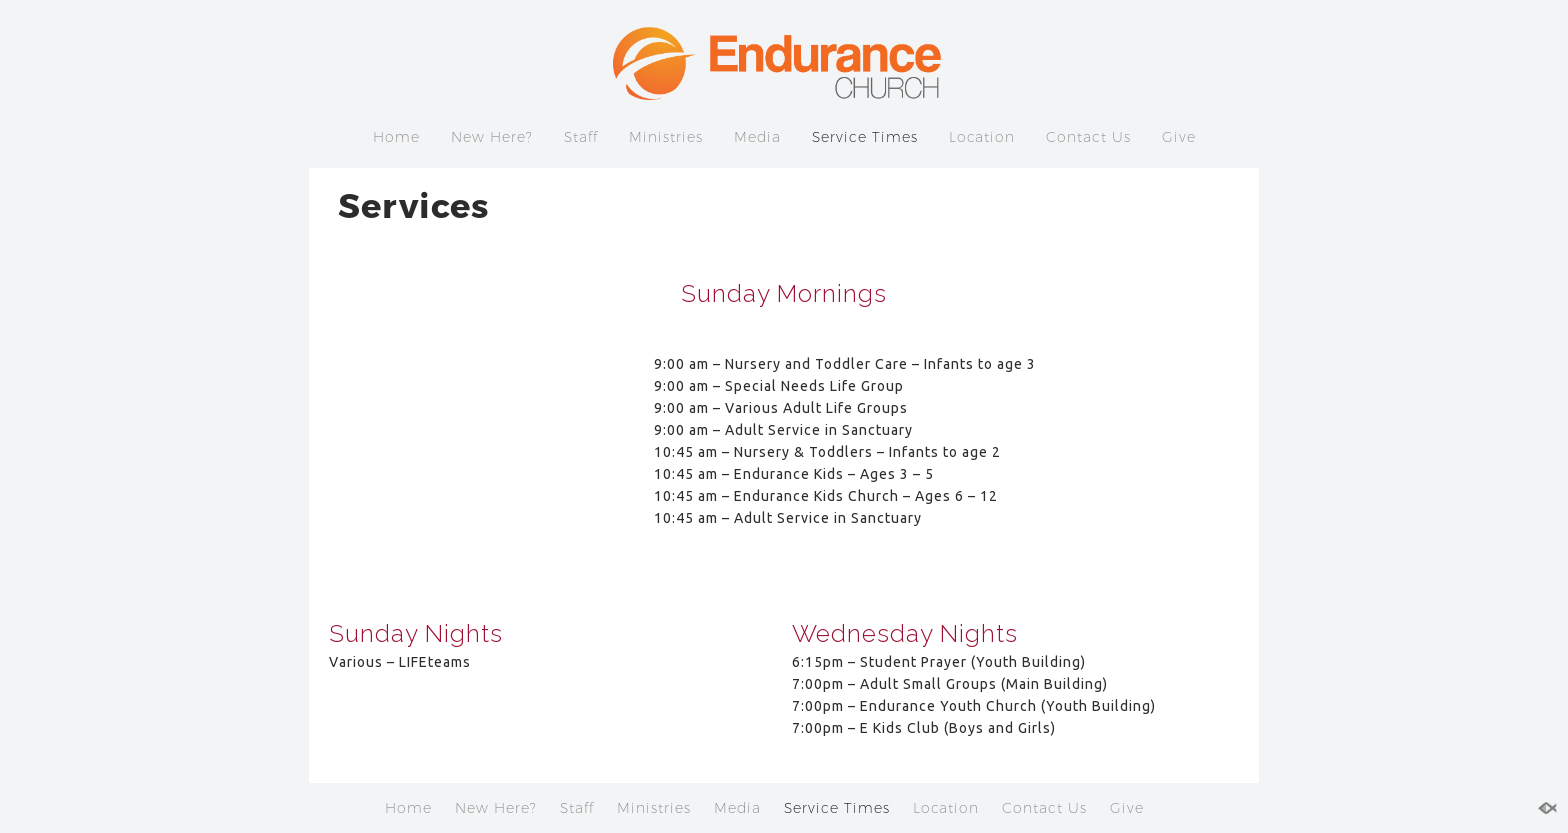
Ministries (666, 137)
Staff (581, 137)
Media (757, 137)
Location (982, 137)
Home (396, 137)
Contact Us (1088, 137)
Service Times (865, 137)
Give (1179, 137)
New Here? (492, 137)
